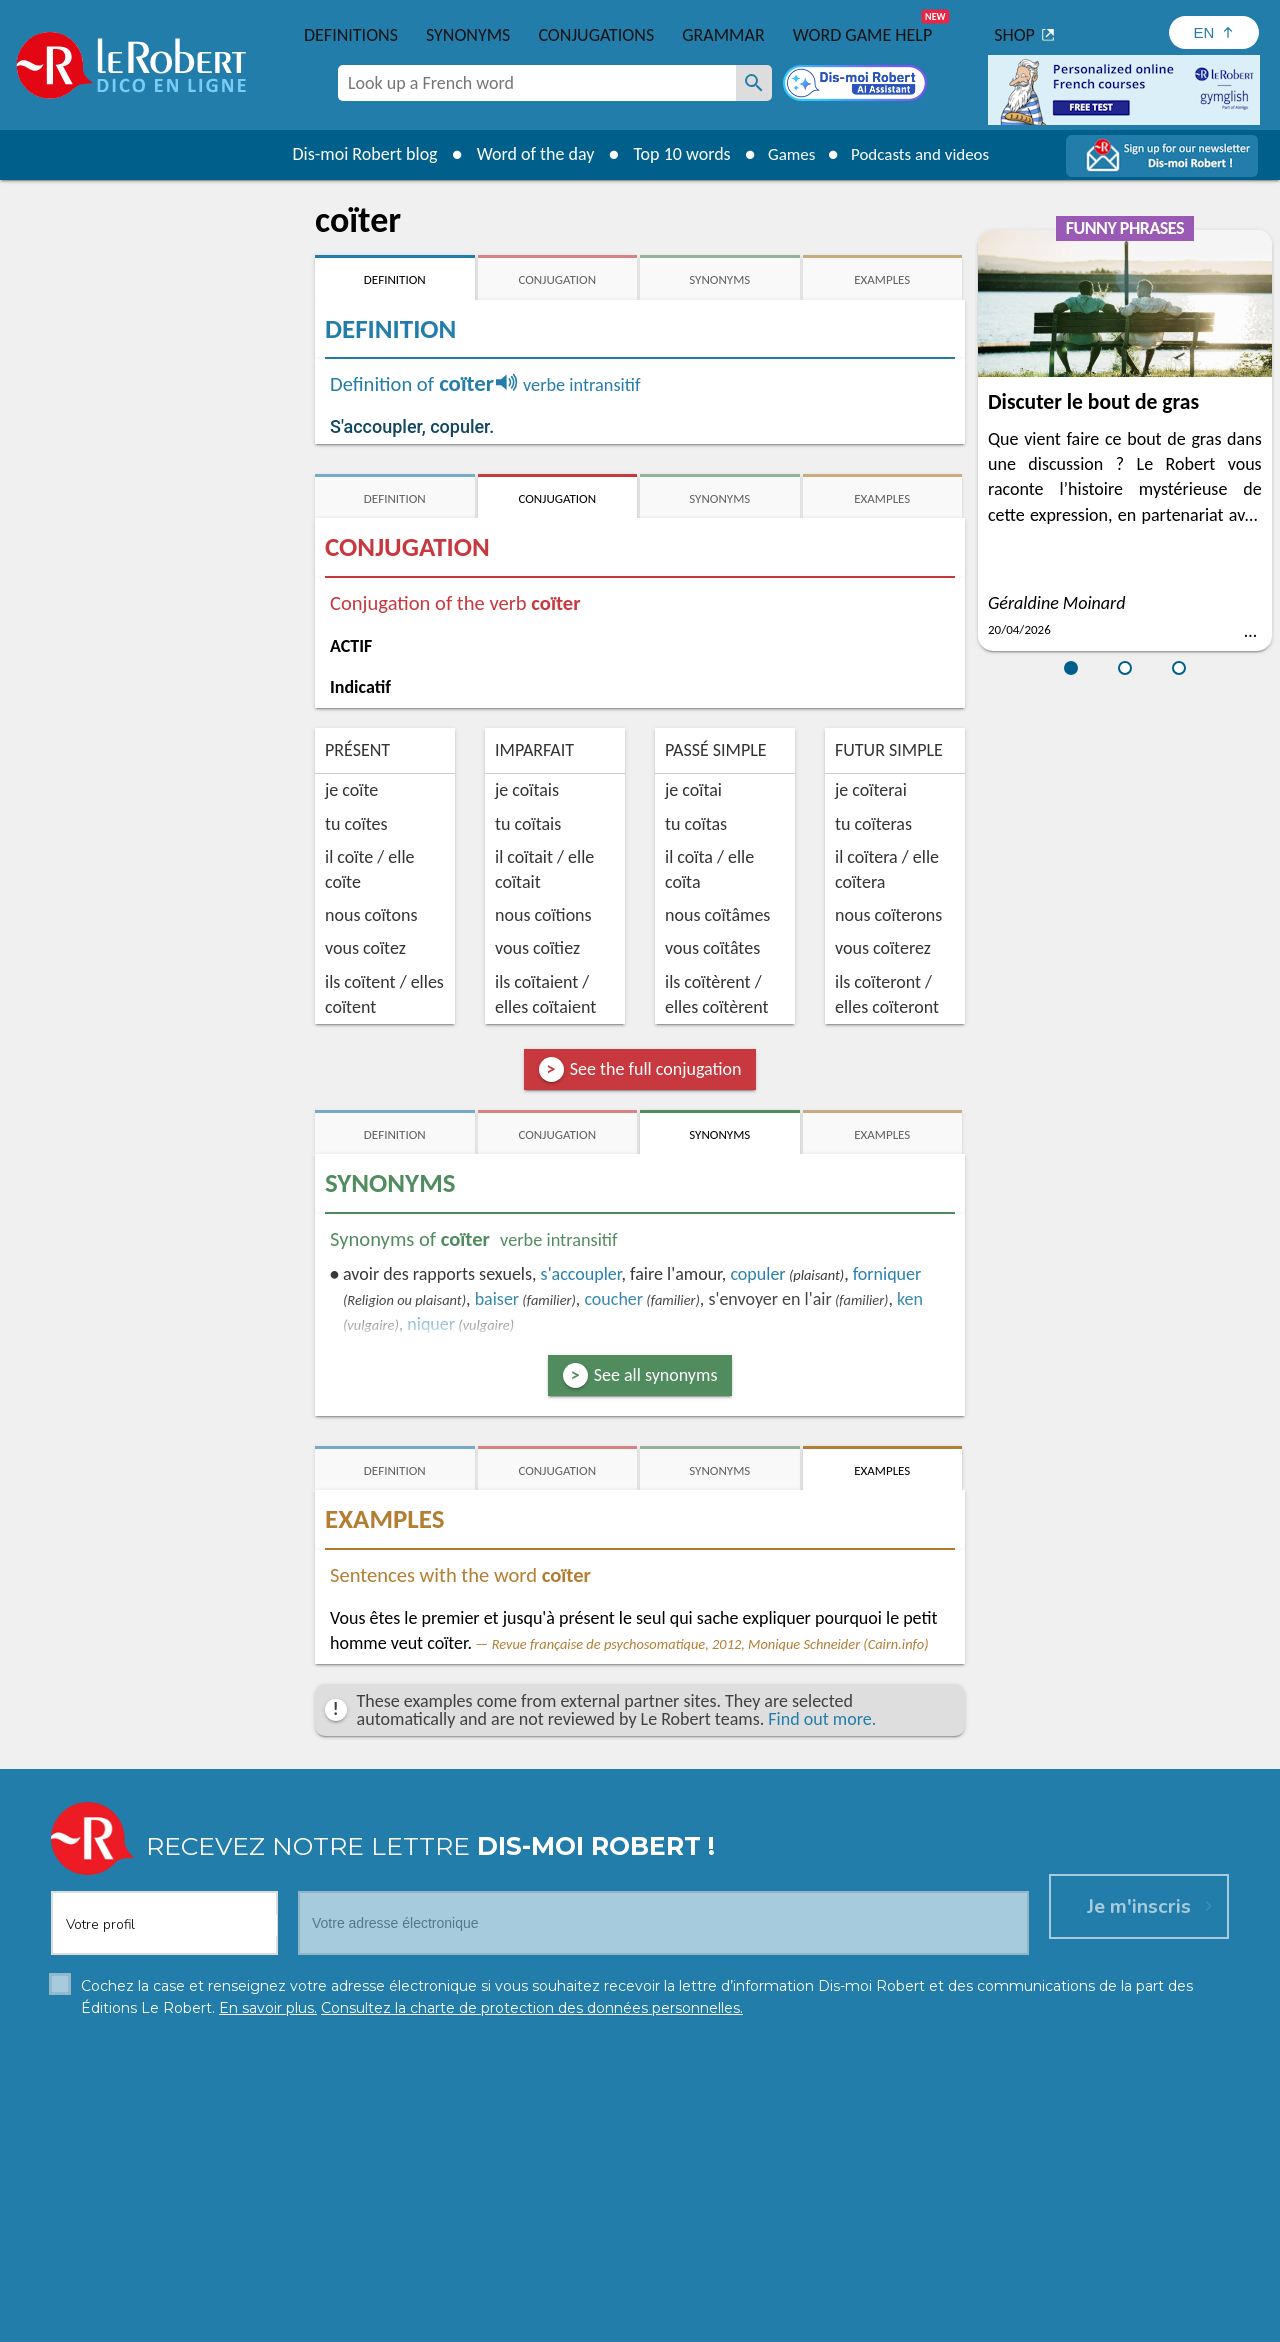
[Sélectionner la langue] (1214, 32)
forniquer (887, 1274)
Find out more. (822, 1719)
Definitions (351, 35)
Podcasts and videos (923, 154)
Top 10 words (672, 154)
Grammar (723, 35)
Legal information (554, 2321)
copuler (757, 1274)
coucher (613, 1299)
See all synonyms (656, 1375)
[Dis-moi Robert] (857, 85)
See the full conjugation (656, 1069)
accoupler (581, 1274)
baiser (497, 1299)
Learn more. (896, 2291)
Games (786, 154)
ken (910, 1299)
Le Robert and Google (937, 2321)
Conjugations (596, 35)
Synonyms (468, 35)
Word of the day (526, 154)
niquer (431, 1324)
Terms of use (812, 2321)
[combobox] (537, 83)
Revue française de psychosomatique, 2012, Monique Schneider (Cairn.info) (710, 1644)
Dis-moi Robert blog (355, 154)
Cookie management (691, 2321)
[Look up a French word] (754, 83)
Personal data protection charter (379, 2321)
